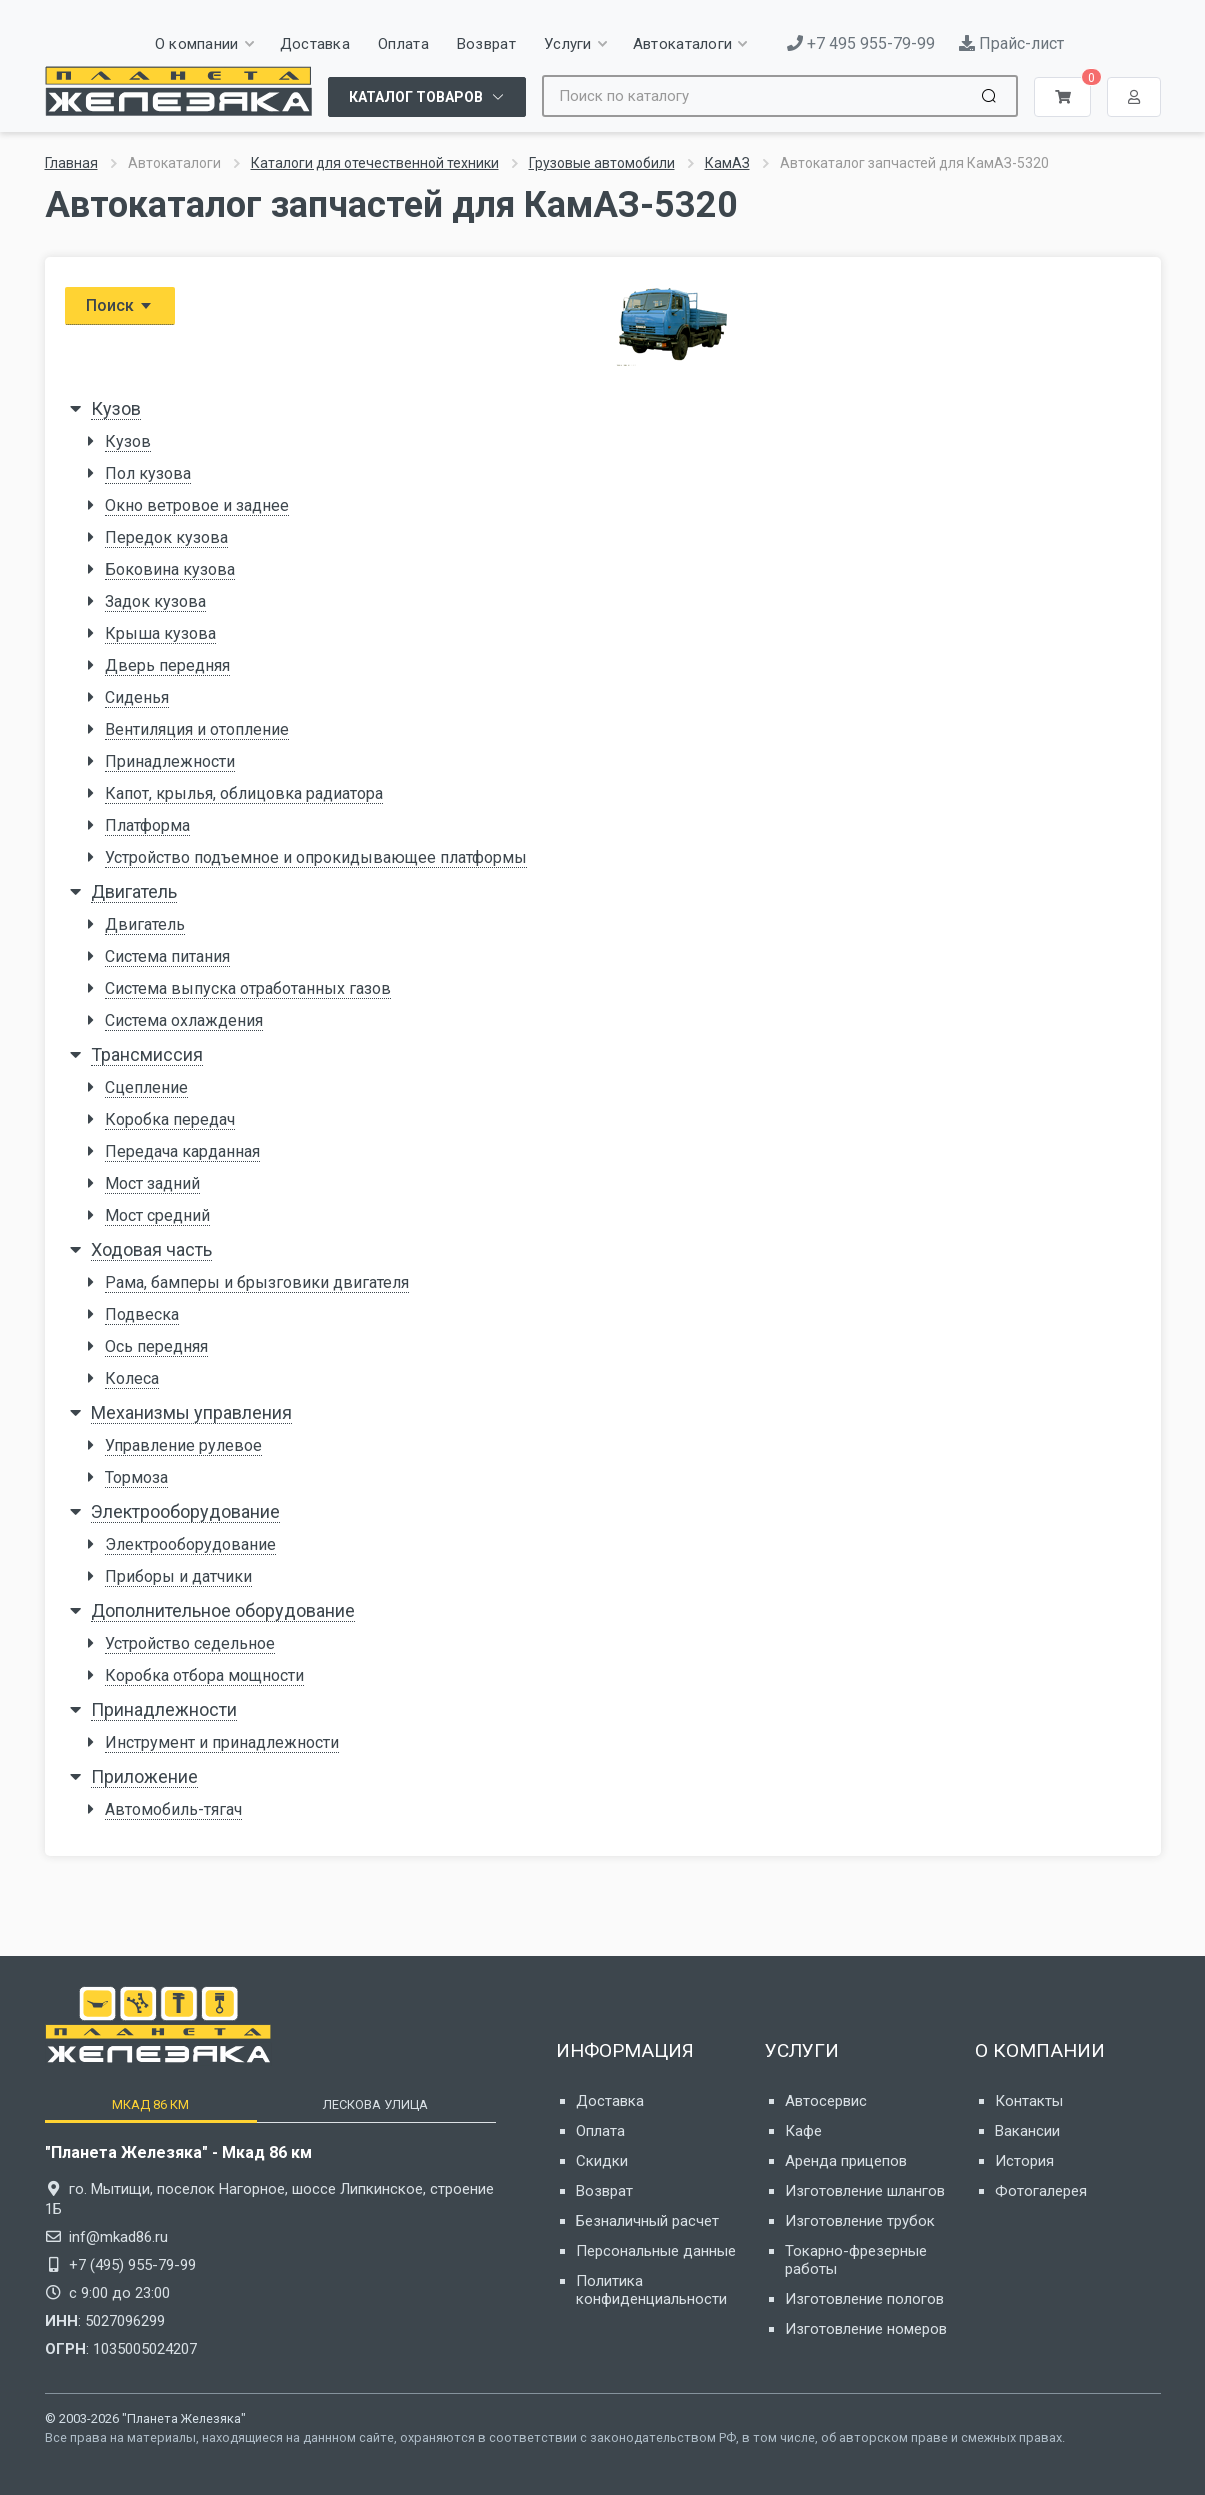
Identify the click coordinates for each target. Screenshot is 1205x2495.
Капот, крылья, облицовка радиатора (244, 793)
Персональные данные (656, 2251)
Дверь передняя (167, 665)
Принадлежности (170, 761)
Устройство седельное (190, 1643)
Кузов (116, 408)
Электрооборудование (185, 1511)
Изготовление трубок (860, 2221)
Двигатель (134, 891)
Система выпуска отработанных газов (248, 988)
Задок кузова (155, 601)
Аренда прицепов (846, 2161)
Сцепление (146, 1087)
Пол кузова (148, 473)
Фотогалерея (1041, 2191)
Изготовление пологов (864, 2299)
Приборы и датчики (178, 1576)
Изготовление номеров (866, 2329)
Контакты (1029, 2101)
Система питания (167, 956)
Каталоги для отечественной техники (375, 163)
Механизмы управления (191, 1412)
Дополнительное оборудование (223, 1610)
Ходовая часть (151, 1249)
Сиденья (137, 697)
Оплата (600, 2131)
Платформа (147, 825)
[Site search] (758, 96)
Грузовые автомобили (602, 163)
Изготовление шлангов (865, 2191)
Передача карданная (182, 1151)
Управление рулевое (183, 1445)
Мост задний (152, 1183)
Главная (71, 163)
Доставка (610, 2101)
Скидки (602, 2161)
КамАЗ (727, 163)
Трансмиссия (147, 1054)
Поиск (120, 305)
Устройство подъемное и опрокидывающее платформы (316, 857)
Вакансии (1027, 2131)
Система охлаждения (184, 1020)
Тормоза (136, 1477)
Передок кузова (166, 537)
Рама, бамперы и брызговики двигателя (257, 1282)
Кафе (803, 2131)
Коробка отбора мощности (204, 1675)
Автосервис (826, 2101)
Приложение (144, 1776)
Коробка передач (170, 1119)
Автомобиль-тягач (173, 1809)
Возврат (604, 2191)
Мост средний (157, 1215)
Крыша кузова (160, 633)
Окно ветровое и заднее (197, 505)
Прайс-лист (1011, 43)
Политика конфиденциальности (651, 2290)
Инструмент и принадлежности (222, 1742)
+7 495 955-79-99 (861, 43)
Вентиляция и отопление (197, 729)
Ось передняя (156, 1346)
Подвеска (142, 1314)
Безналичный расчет (647, 2221)
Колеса (132, 1378)
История (1024, 2161)
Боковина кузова (170, 569)
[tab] (151, 2104)
